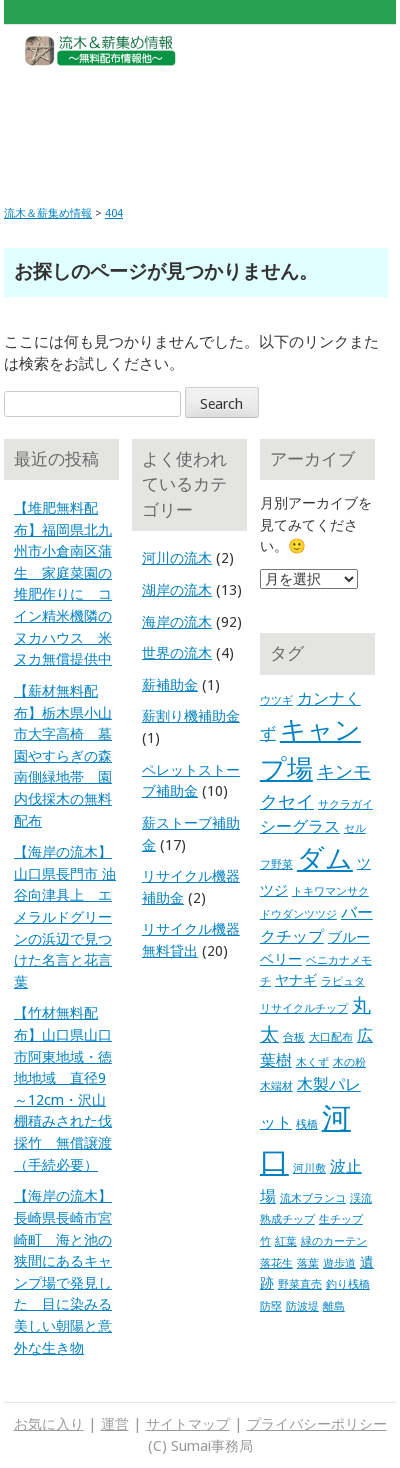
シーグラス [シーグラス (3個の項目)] (300, 826)
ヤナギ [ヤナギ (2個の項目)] (296, 980)
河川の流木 (177, 558)
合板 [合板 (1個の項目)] (294, 1037)
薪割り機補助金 (191, 716)
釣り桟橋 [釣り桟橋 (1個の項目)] (348, 1284)
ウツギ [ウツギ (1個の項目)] (276, 700)
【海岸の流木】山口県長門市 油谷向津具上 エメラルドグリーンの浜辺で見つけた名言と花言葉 (65, 917)
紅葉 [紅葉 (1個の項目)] (286, 1241)
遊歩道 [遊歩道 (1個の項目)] (339, 1263)
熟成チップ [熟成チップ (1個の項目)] (287, 1219)
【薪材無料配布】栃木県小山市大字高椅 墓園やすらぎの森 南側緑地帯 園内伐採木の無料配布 (63, 756)
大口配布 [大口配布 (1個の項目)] (331, 1037)
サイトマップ (188, 1424)
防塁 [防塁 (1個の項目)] (271, 1306)
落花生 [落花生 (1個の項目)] (276, 1263)
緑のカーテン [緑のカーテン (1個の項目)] (334, 1241)
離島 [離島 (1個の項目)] (334, 1306)
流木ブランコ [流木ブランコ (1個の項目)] (313, 1198)
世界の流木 (177, 653)
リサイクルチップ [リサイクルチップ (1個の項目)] (304, 1008)
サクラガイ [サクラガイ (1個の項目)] (345, 804)
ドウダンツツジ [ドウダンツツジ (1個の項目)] (298, 914)
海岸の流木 (177, 622)
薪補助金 (170, 685)
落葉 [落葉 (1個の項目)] (308, 1263)
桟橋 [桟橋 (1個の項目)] (307, 1124)
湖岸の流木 (177, 590)
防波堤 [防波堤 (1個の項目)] (302, 1306)
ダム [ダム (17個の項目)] (325, 859)
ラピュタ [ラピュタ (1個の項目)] (343, 981)
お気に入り (49, 1424)
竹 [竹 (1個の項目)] (265, 1241)
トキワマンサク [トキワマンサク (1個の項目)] (330, 891)
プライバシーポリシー (317, 1424)
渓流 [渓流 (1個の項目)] (361, 1198)
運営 (115, 1424)
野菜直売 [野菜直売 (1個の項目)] (300, 1284)
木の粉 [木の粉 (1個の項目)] (349, 1062)
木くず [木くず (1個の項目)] (312, 1062)
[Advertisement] (200, 121)
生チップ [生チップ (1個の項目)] (341, 1219)
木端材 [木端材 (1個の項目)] (276, 1086)
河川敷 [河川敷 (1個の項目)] (309, 1168)
